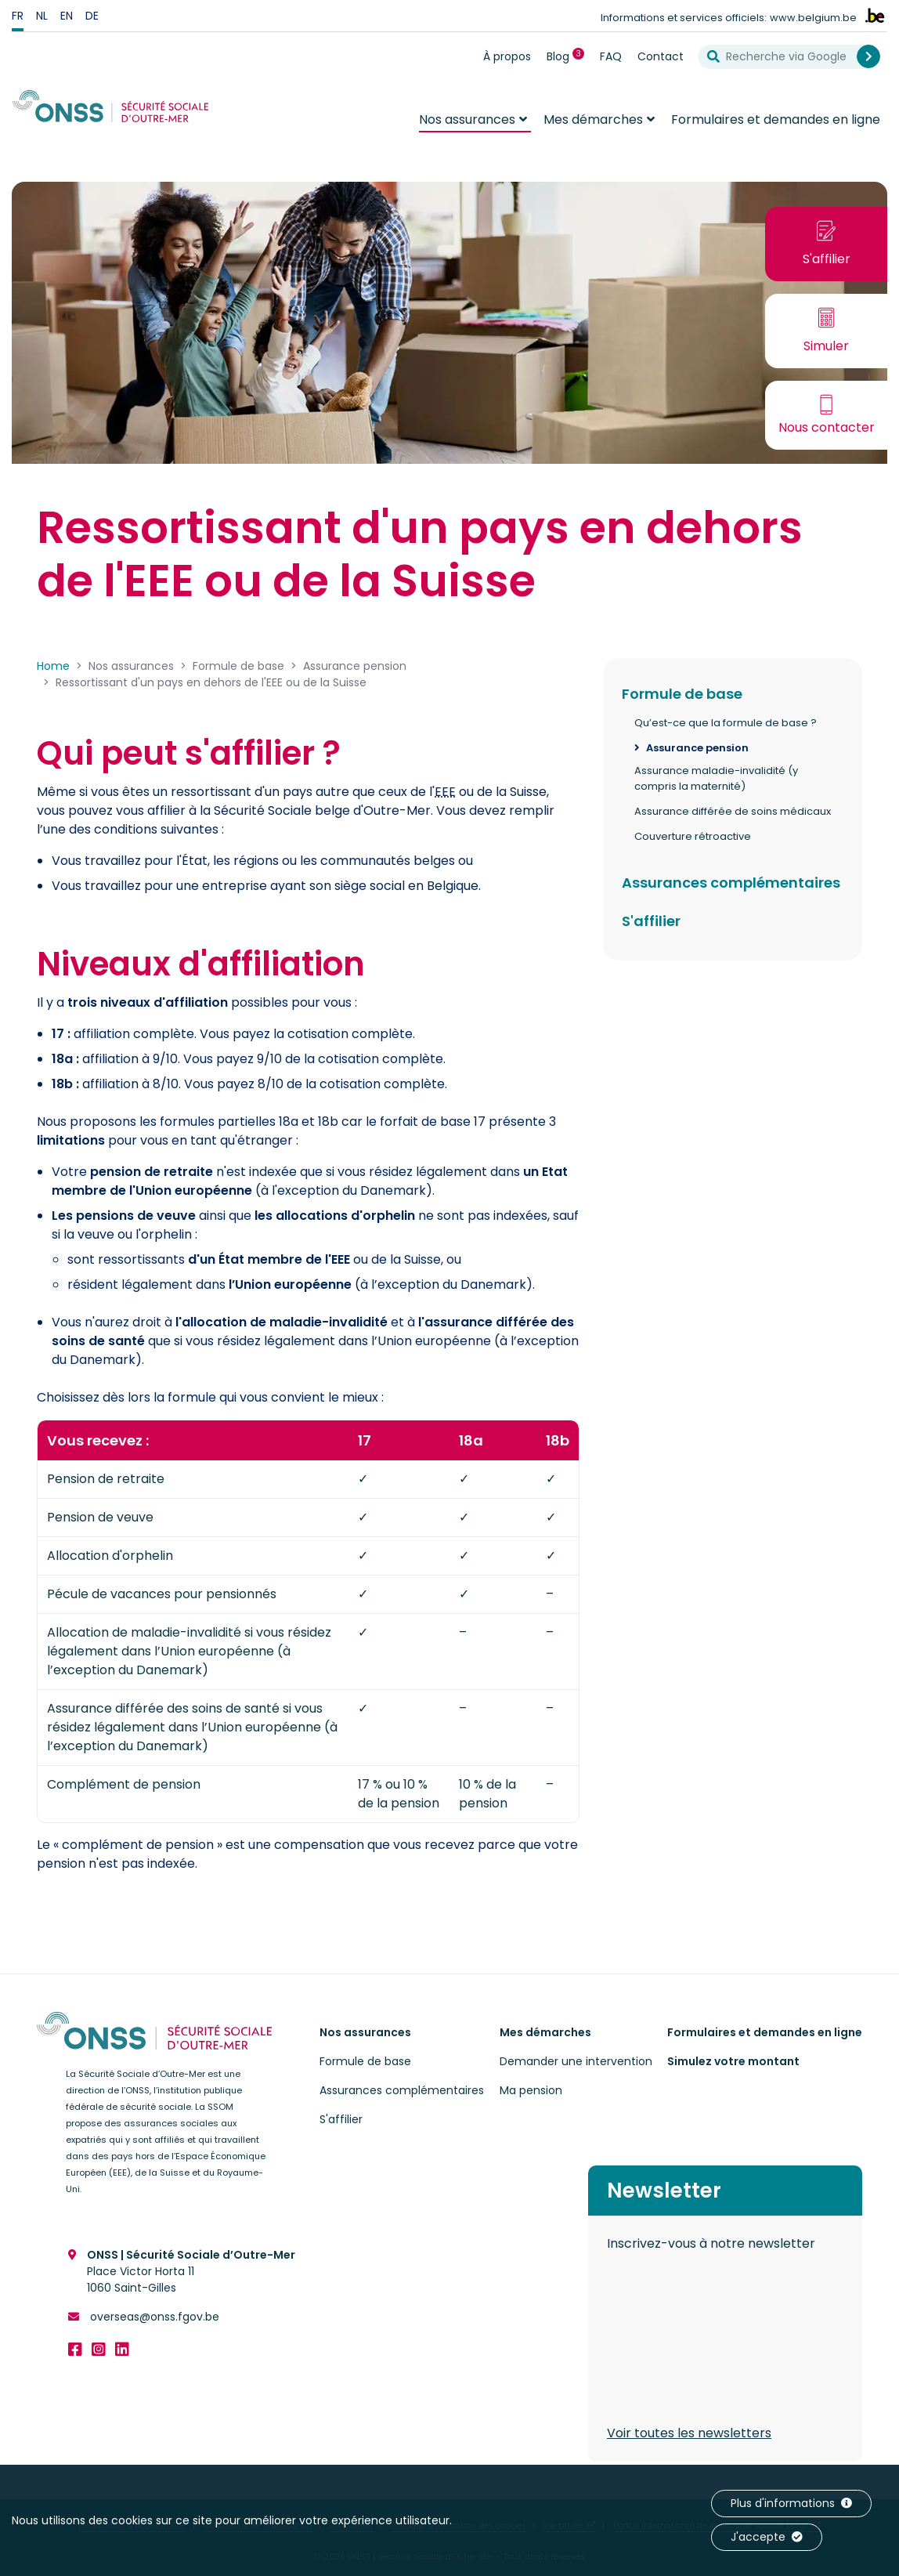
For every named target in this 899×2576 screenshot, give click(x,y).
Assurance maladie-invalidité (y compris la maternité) (716, 778)
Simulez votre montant (733, 2061)
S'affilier (651, 921)
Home (53, 666)
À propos (507, 56)
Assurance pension (697, 747)
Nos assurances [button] (467, 119)
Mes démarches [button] (593, 119)
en (66, 16)
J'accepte (767, 2537)
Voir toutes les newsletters (689, 2433)
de (92, 16)
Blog (569, 56)
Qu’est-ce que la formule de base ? (725, 722)
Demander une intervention (576, 2061)
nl (42, 16)
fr (17, 16)
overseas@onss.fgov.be (153, 2317)
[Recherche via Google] (783, 57)
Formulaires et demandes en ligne (775, 119)
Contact (660, 56)
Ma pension (531, 2090)
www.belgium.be (813, 17)
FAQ (611, 56)
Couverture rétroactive (692, 836)
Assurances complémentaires (731, 882)
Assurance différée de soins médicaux (732, 811)
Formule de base (682, 694)
